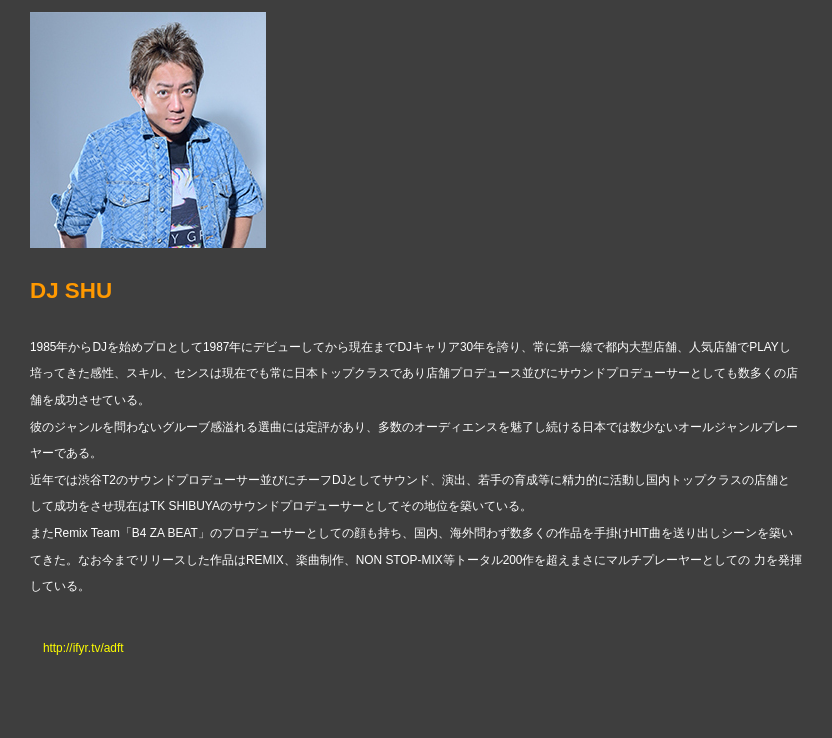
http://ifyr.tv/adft (83, 648)
